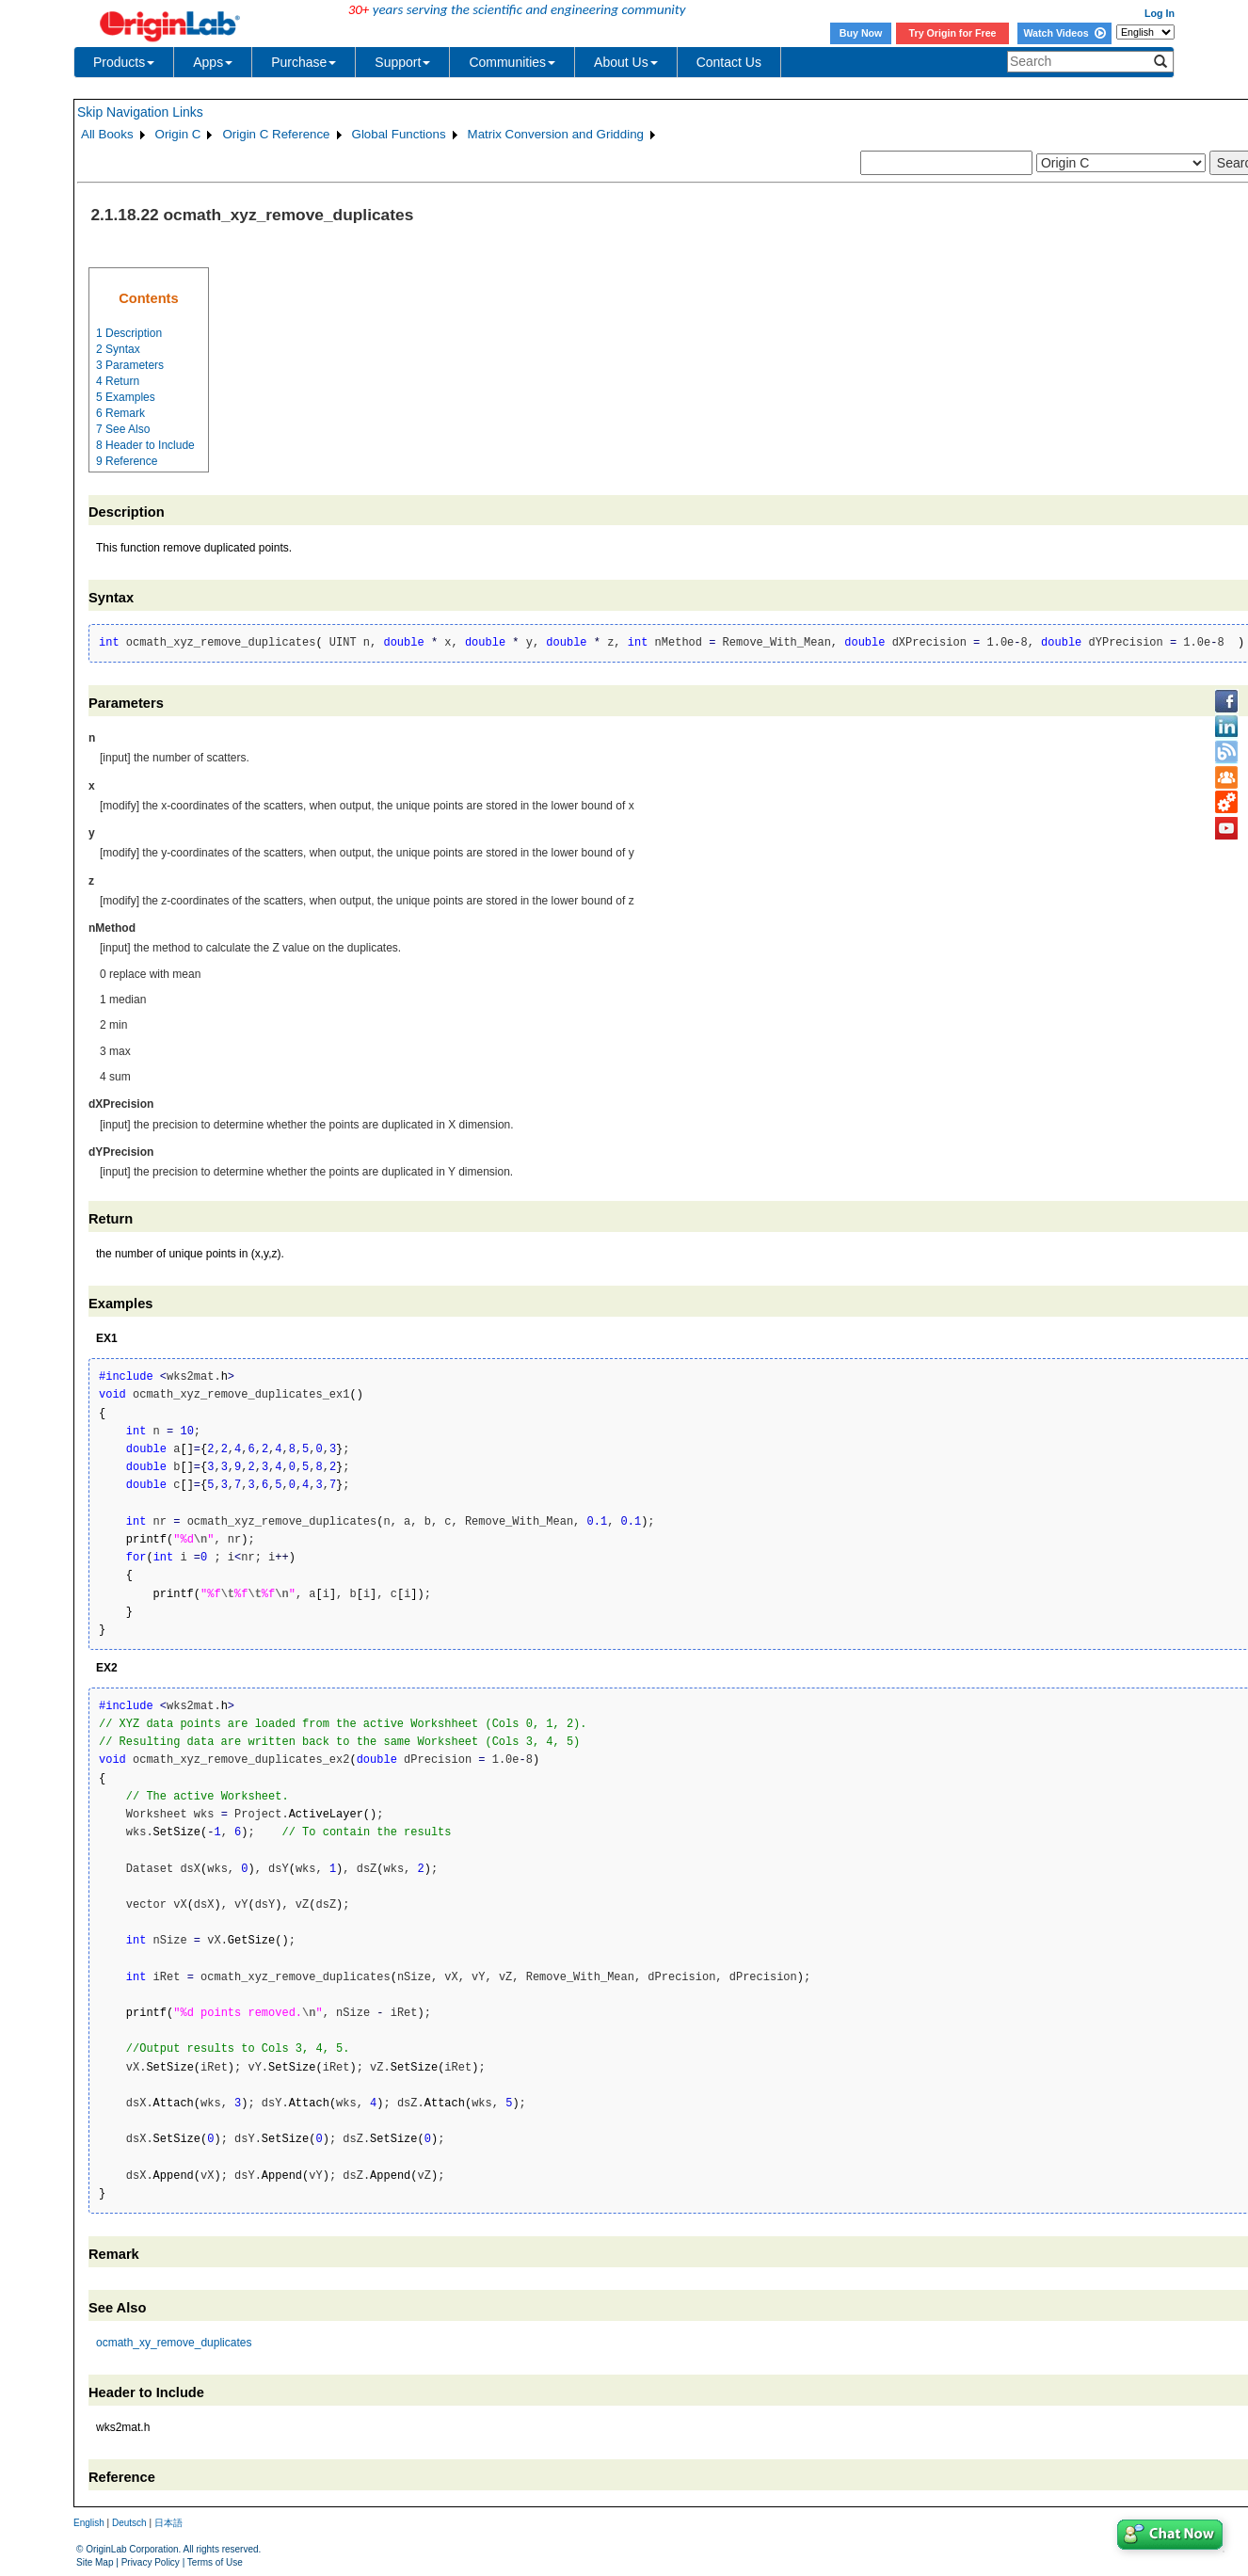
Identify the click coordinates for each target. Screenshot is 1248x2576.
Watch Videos (1064, 33)
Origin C (178, 134)
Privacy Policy (150, 2562)
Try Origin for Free (953, 33)
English (88, 2523)
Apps (212, 62)
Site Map (94, 2562)
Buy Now (861, 33)
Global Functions (399, 134)
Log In (1159, 13)
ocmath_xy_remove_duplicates (173, 2342)
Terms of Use (215, 2562)
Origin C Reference (275, 134)
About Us (626, 62)
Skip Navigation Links (140, 112)
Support (402, 62)
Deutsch (129, 2523)
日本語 (168, 2523)
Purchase (303, 62)
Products (123, 62)
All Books (107, 134)
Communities (512, 62)
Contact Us (728, 62)
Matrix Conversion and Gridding (556, 134)
